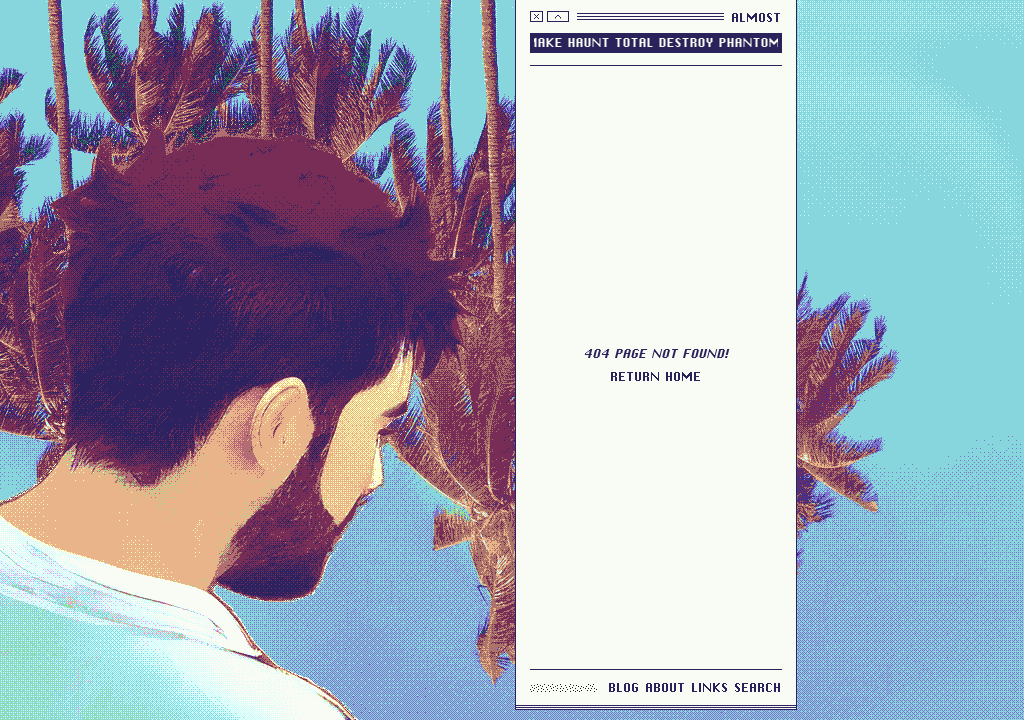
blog (624, 687)
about (666, 687)
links (710, 687)
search (758, 687)
